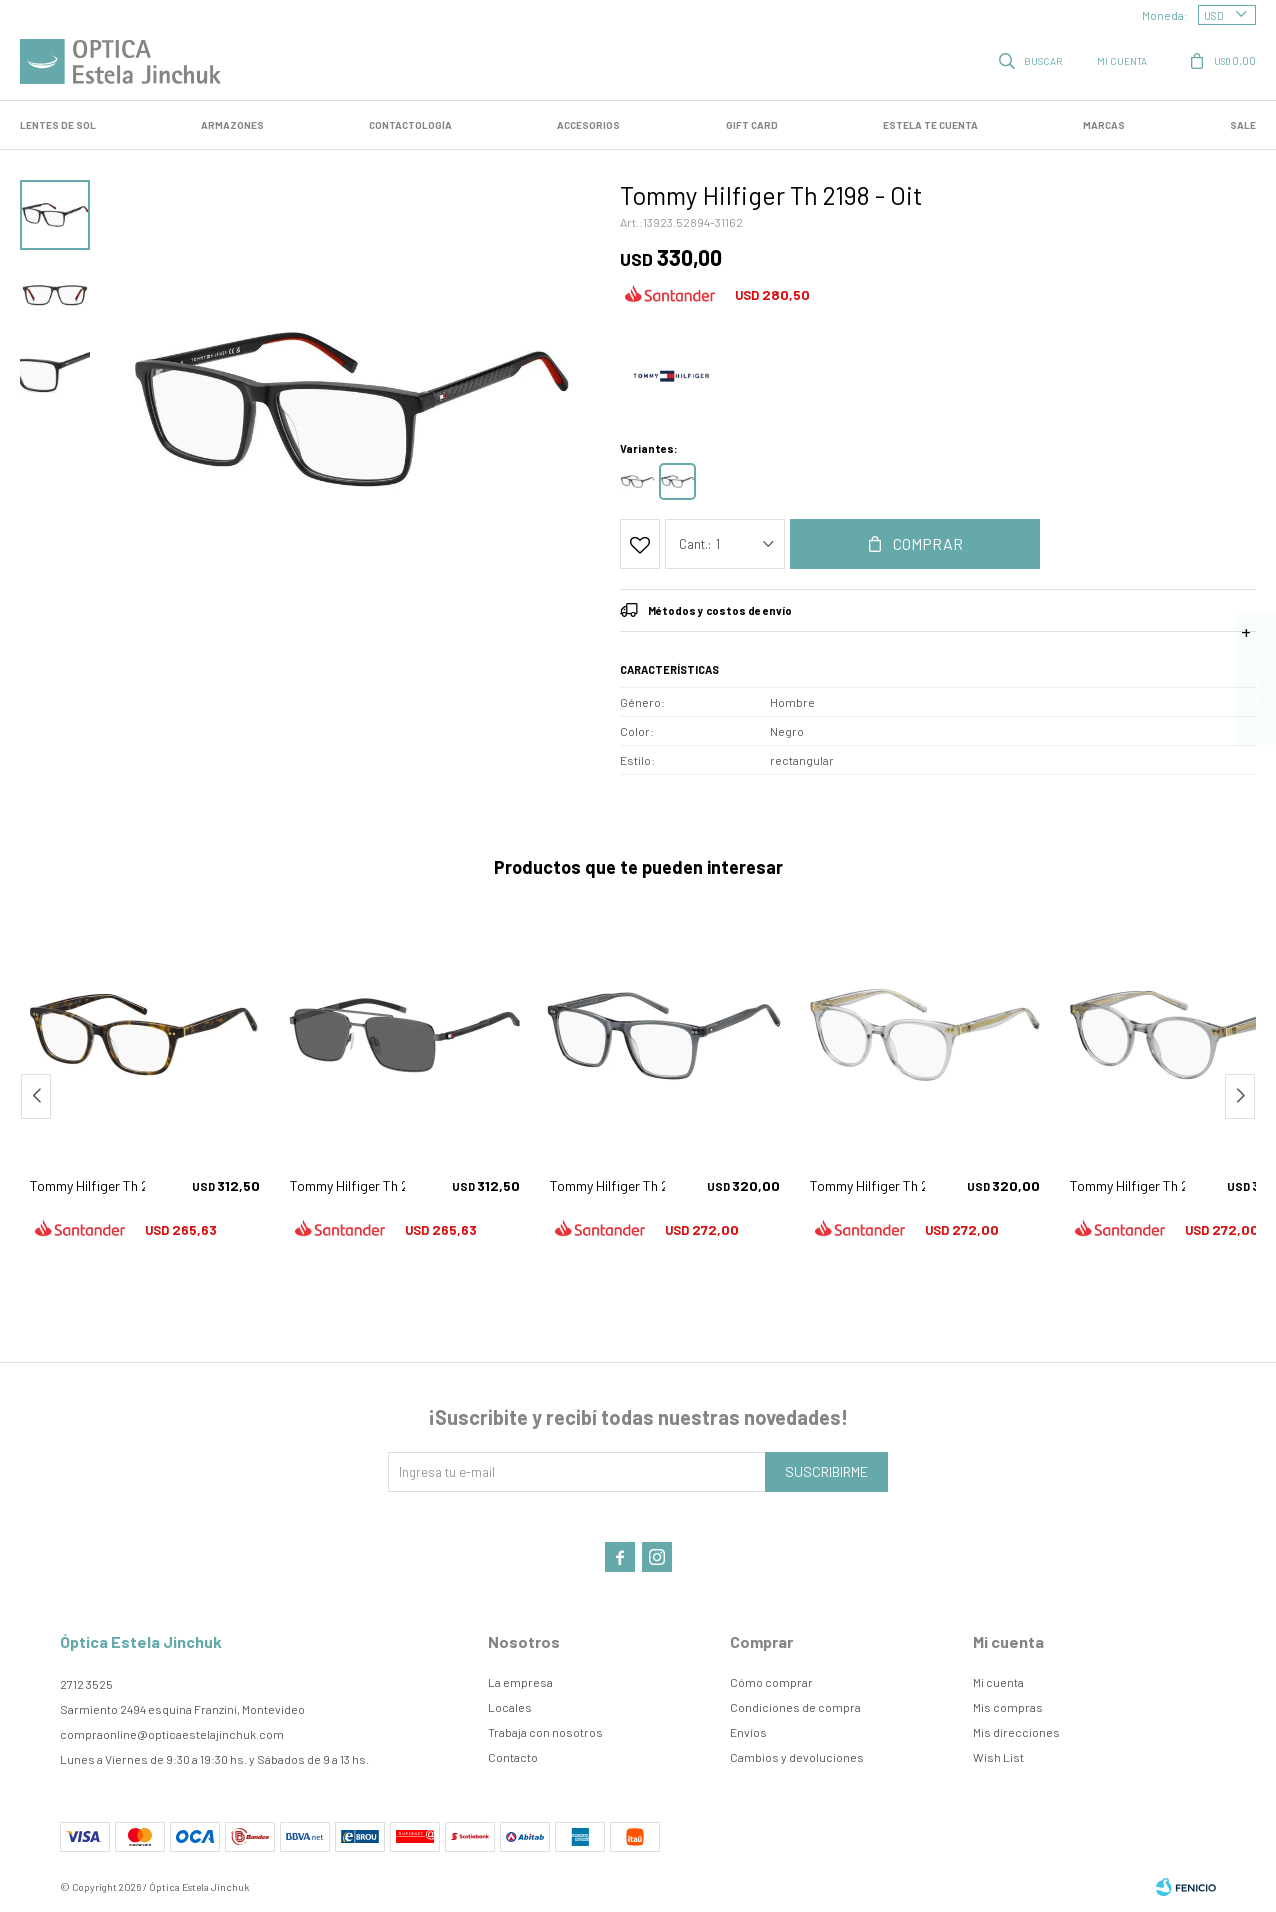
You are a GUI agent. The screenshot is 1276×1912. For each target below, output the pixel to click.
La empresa (520, 1682)
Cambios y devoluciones (797, 1757)
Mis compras (1008, 1707)
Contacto (513, 1757)
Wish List (998, 1757)
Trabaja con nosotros (545, 1732)
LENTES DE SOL (58, 125)
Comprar (928, 543)
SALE (1243, 125)
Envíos (748, 1732)
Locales (510, 1707)
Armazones (232, 125)
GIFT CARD (752, 125)
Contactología (410, 125)
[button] (1240, 1096)
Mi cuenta (998, 1682)
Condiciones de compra (795, 1707)
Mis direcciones (1016, 1732)
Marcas (1104, 125)
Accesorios (588, 125)
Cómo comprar (771, 1682)
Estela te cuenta (930, 125)
